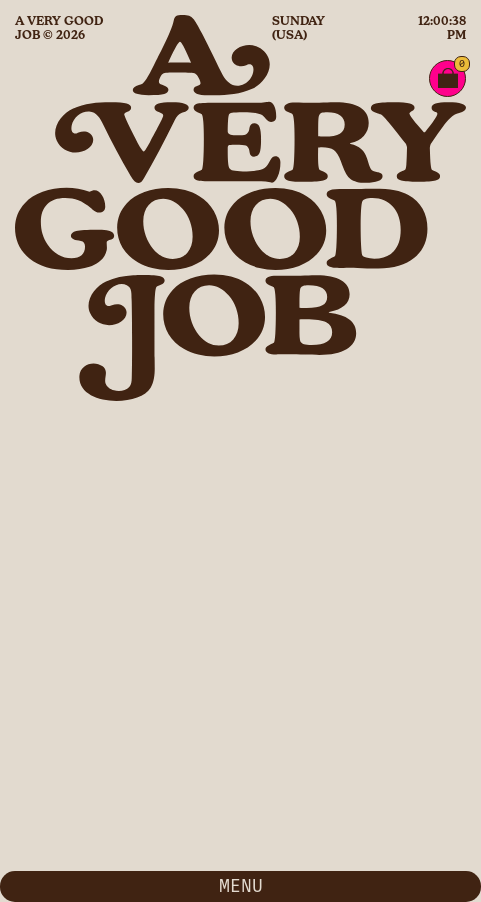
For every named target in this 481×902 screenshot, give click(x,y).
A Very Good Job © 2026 (59, 28)
